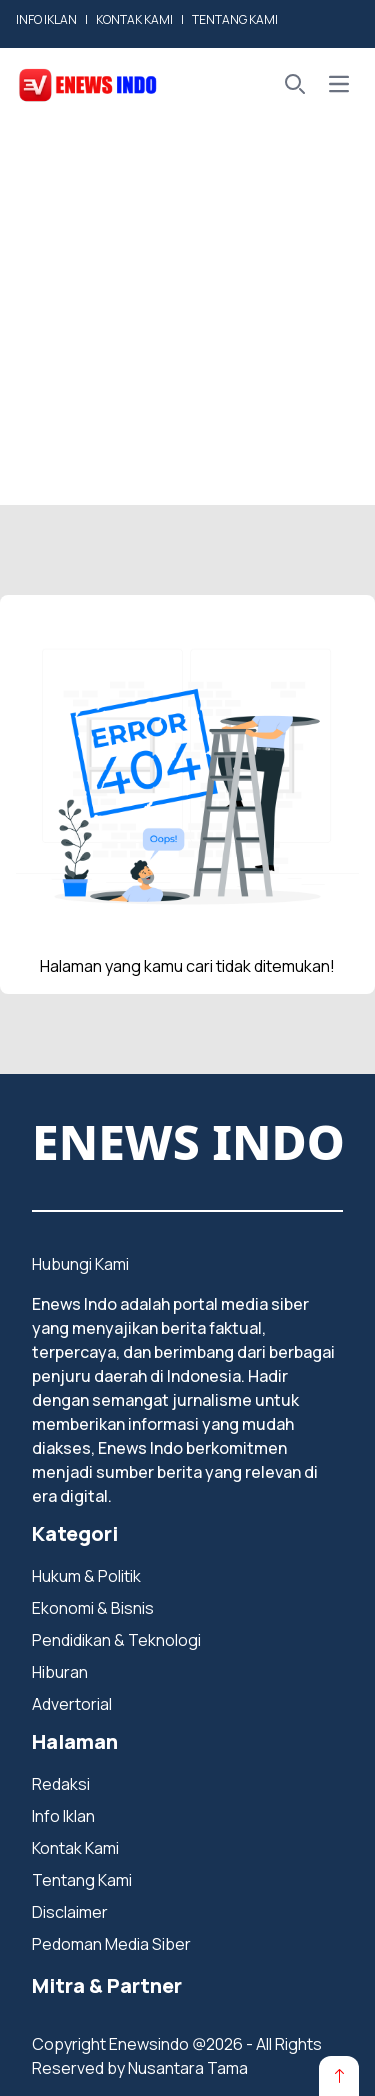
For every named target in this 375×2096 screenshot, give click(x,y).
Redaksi (61, 1784)
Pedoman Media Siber (111, 1944)
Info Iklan (63, 1816)
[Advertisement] (187, 317)
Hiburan (60, 1672)
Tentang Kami (82, 1880)
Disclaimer (70, 1912)
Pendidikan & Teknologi (116, 1640)
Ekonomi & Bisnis (93, 1608)
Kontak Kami (75, 1848)
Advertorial (72, 1704)
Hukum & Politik (86, 1576)
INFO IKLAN (46, 19)
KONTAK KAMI (134, 19)
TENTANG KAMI (235, 19)
